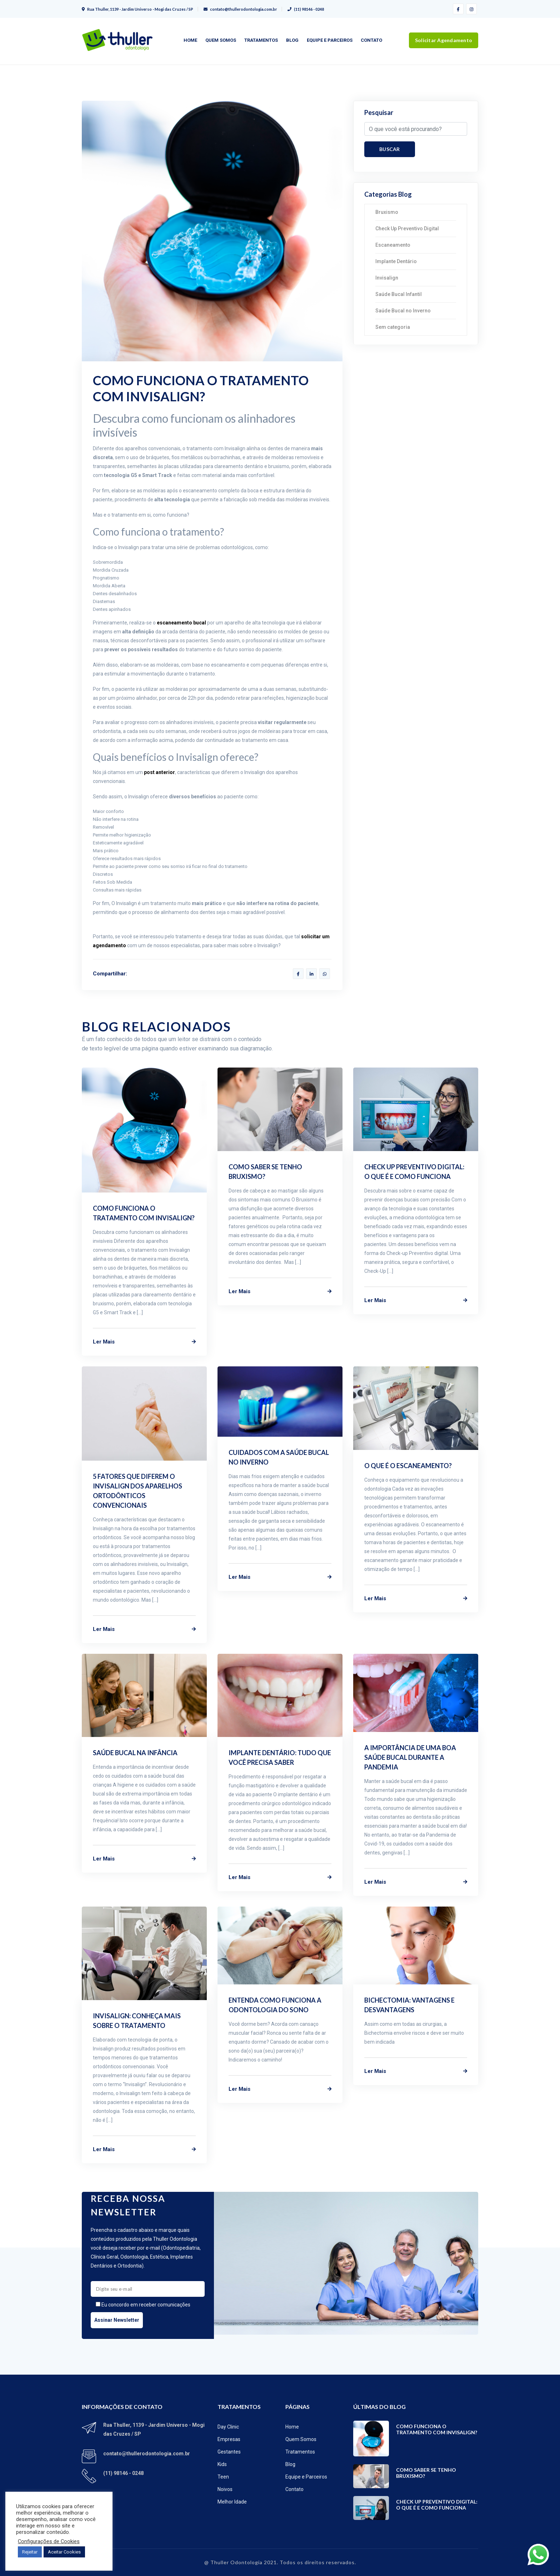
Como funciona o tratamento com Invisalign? (436, 2429)
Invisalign (386, 278)
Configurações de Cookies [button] (49, 2541)
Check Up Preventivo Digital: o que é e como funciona (437, 2505)
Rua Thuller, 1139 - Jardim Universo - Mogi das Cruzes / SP (137, 9)
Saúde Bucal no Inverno (403, 310)
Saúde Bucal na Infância (135, 1753)
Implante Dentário (396, 261)
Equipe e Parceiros (329, 40)
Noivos (225, 2489)
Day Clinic (228, 2427)
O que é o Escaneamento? (408, 1466)
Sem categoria (392, 327)
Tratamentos (261, 40)
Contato (371, 40)
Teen (223, 2477)
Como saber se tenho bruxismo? (426, 2473)
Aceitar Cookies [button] (64, 2552)
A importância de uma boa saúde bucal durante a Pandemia (410, 1757)
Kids (222, 2464)
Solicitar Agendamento (443, 40)
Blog (292, 40)
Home (190, 40)
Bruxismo (386, 212)
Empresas (229, 2439)
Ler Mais (144, 1342)
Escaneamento (392, 245)
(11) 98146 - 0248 (306, 9)
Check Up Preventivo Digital (407, 228)
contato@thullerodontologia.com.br (240, 9)
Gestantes (229, 2452)
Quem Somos (220, 40)
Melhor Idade (232, 2502)
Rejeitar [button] (30, 2552)
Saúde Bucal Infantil (398, 294)
